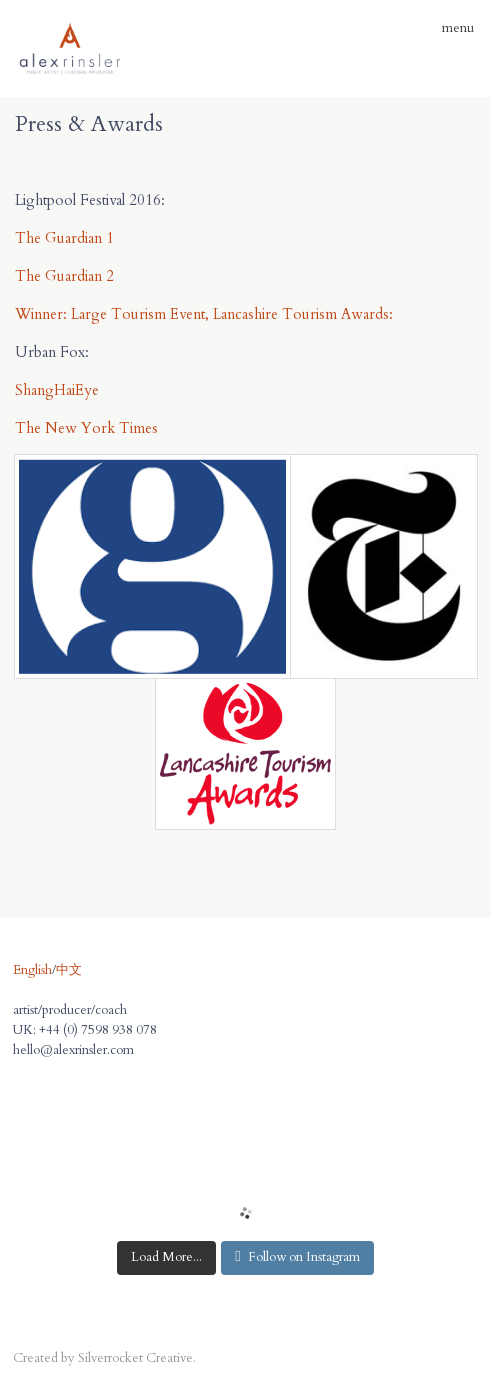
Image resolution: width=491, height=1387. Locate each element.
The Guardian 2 (64, 276)
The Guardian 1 (64, 238)
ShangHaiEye (57, 390)
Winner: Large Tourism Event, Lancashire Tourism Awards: (206, 314)
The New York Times (86, 428)
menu (451, 28)
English (32, 970)
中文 (69, 970)
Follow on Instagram (297, 1257)
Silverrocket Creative (135, 1358)
